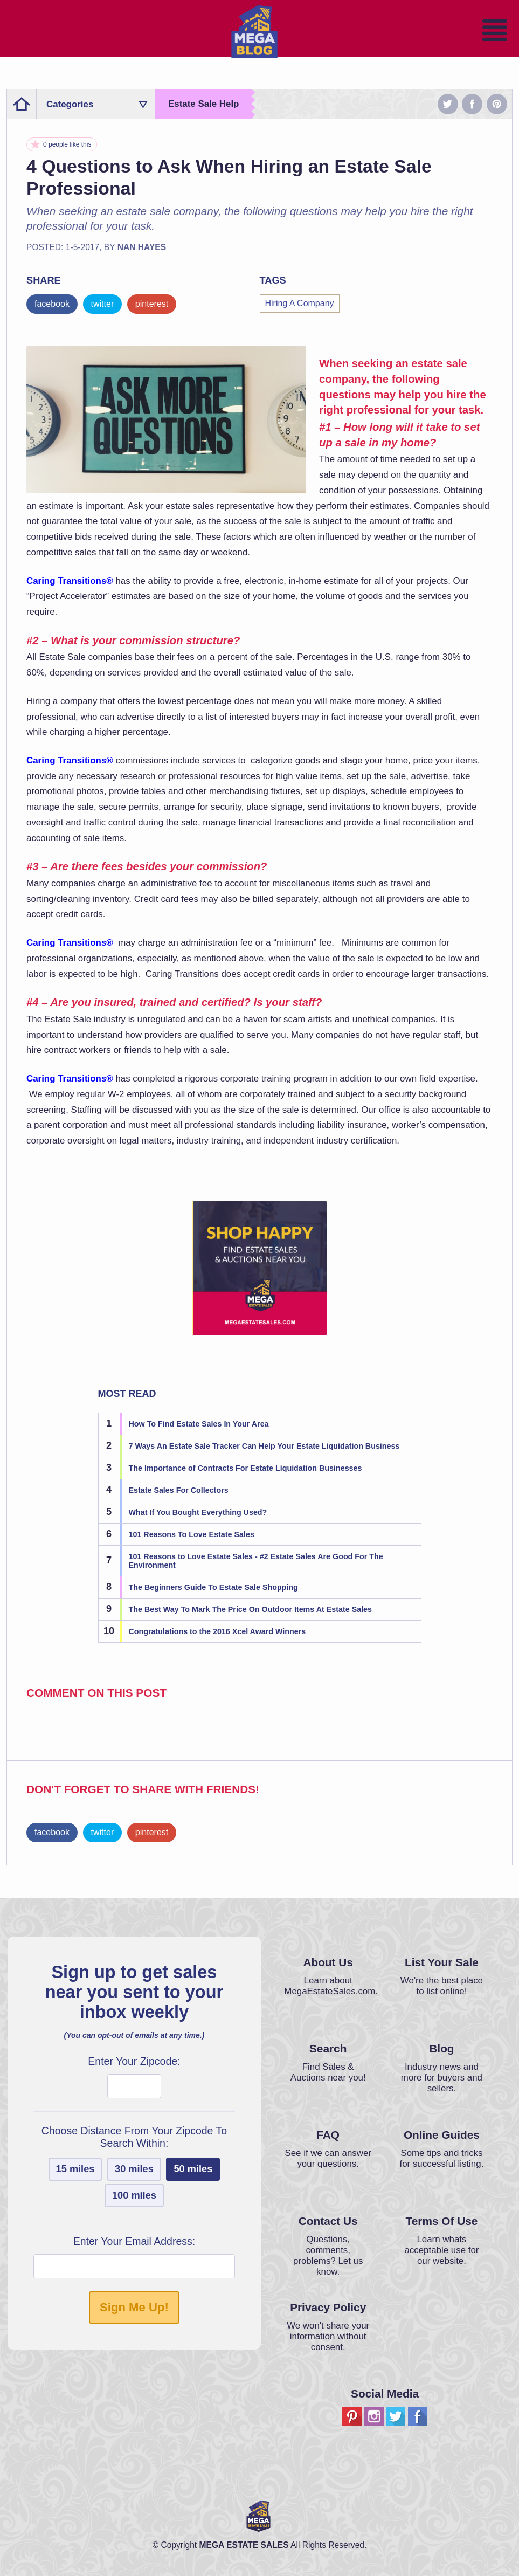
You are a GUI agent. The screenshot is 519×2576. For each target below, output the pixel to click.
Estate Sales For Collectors (179, 1490)
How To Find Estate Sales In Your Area (199, 1424)
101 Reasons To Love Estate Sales (191, 1534)
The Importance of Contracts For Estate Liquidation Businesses (245, 1468)
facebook (52, 303)
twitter (102, 303)
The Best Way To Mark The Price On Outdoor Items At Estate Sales (250, 1609)
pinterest (151, 303)
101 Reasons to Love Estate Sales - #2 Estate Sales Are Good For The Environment (256, 1560)
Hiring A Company (299, 303)
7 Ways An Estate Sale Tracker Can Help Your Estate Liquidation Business (264, 1446)
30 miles (134, 2169)
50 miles (193, 2169)
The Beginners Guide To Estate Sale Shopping (213, 1587)
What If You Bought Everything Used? (198, 1512)
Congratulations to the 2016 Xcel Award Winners (217, 1631)
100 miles (134, 2195)
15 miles (75, 2169)
